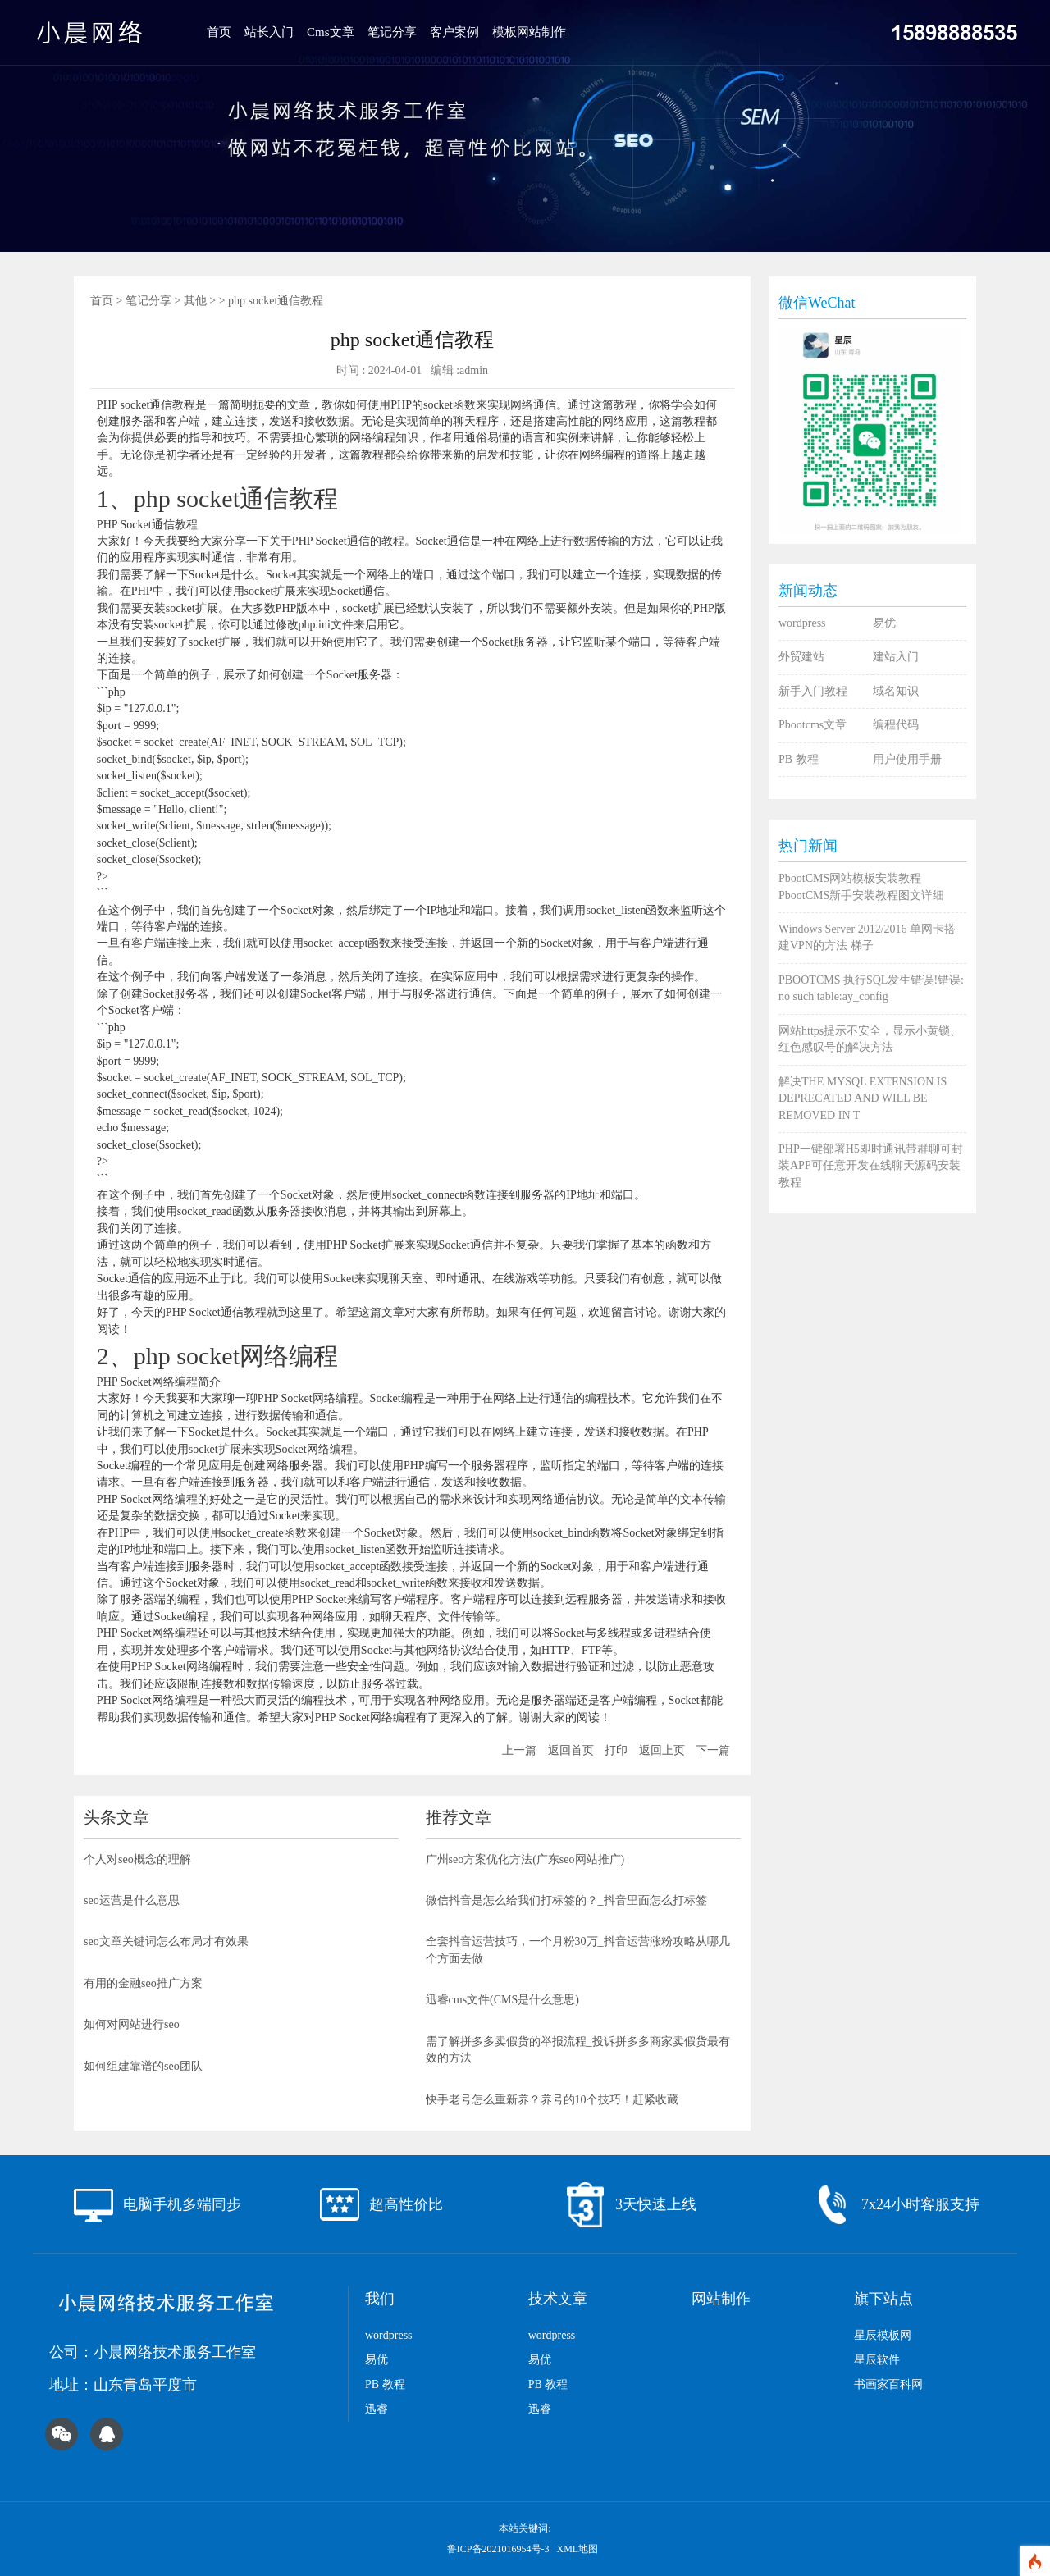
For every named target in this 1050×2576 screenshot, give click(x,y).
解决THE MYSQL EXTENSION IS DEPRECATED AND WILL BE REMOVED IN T (862, 1098)
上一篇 (519, 1750)
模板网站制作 (529, 32)
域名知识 (896, 691)
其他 (195, 301)
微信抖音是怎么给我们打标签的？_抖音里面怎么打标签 (566, 1900)
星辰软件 (877, 2360)
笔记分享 (392, 32)
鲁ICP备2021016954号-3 (499, 2549)
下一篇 (713, 1750)
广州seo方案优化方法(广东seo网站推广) (525, 1859)
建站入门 (896, 657)
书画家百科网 (888, 2384)
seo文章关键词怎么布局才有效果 (166, 1941)
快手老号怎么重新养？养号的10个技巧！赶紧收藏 (552, 2100)
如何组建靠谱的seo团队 (143, 2066)
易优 (884, 623)
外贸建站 (801, 657)
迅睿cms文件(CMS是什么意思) (502, 2000)
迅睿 (376, 2409)
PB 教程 (798, 759)
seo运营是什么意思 (132, 1900)
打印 (616, 1750)
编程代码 (896, 725)
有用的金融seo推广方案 (143, 1983)
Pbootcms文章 (812, 725)
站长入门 (269, 32)
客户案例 (454, 32)
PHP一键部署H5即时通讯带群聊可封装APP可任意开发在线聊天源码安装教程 (870, 1166)
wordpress (802, 623)
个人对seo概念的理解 (137, 1859)
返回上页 (662, 1750)
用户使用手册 (907, 759)
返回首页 (571, 1750)
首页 (219, 32)
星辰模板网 (882, 2335)
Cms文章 (330, 32)
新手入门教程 (812, 691)
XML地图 (578, 2549)
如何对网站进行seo (132, 2024)
